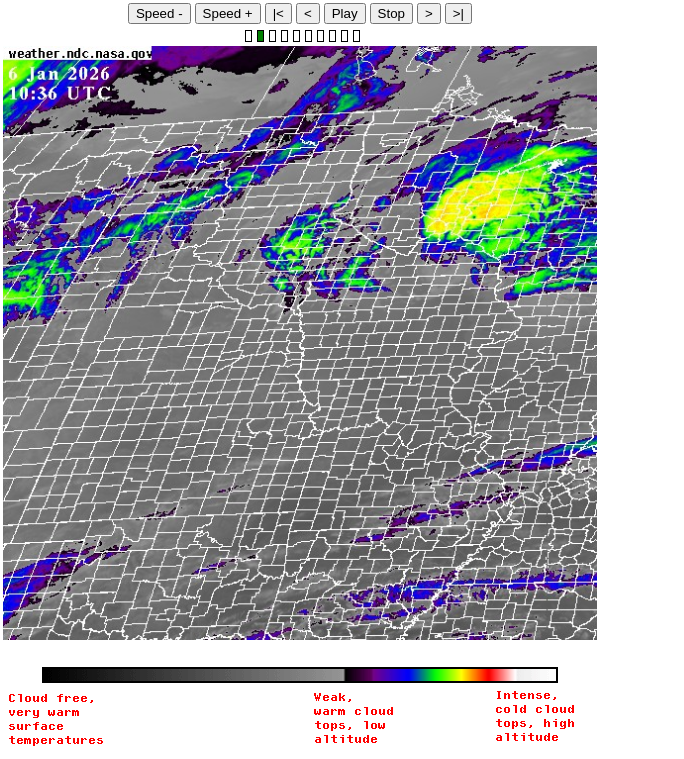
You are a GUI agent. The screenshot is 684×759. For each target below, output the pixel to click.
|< (278, 13)
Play (345, 13)
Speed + (228, 13)
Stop (391, 13)
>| (458, 13)
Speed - (159, 13)
